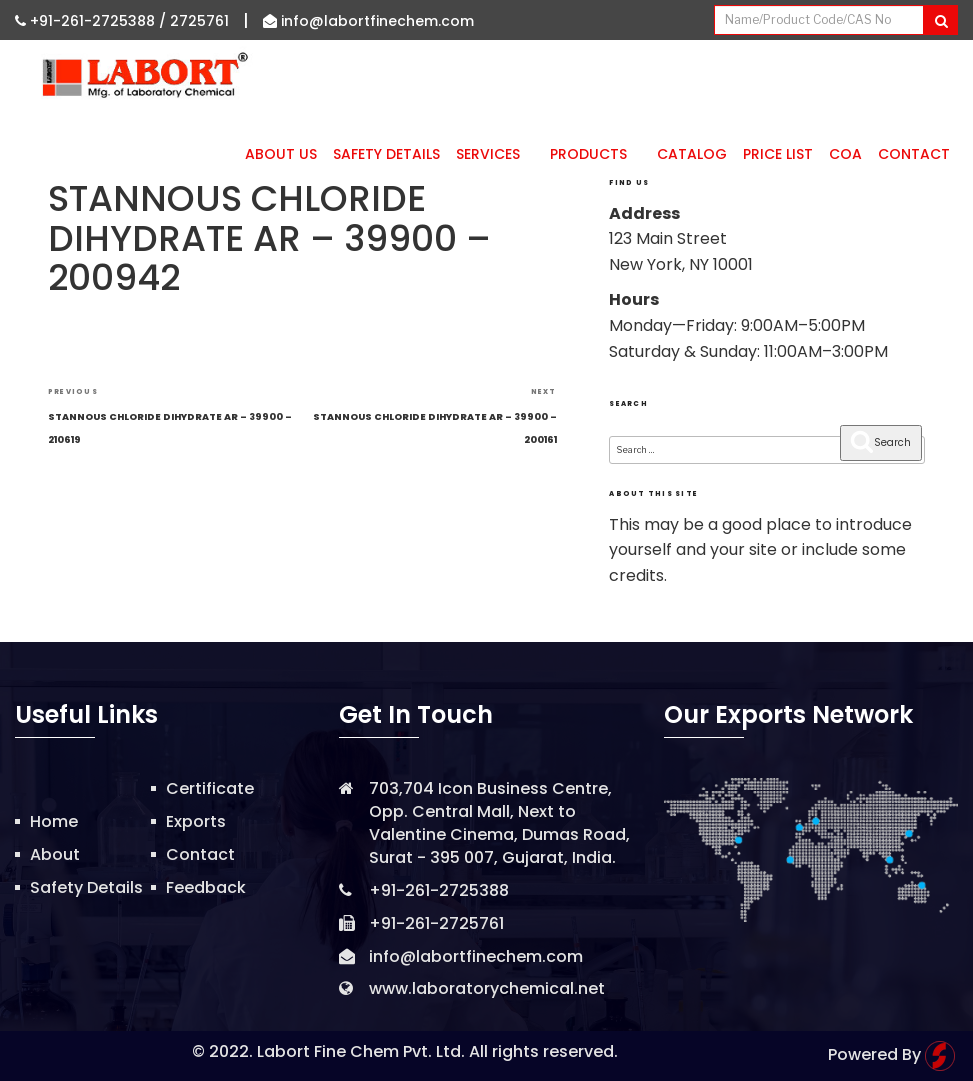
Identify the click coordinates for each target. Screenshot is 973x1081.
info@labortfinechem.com (368, 21)
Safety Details (386, 154)
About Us (281, 154)
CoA (845, 154)
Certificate (210, 788)
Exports (196, 821)
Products (595, 154)
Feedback (206, 887)
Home (54, 821)
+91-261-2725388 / (92, 21)
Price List (778, 154)
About (55, 854)
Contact (914, 154)
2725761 (199, 21)
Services (495, 154)
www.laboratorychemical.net (487, 988)
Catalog (692, 154)
